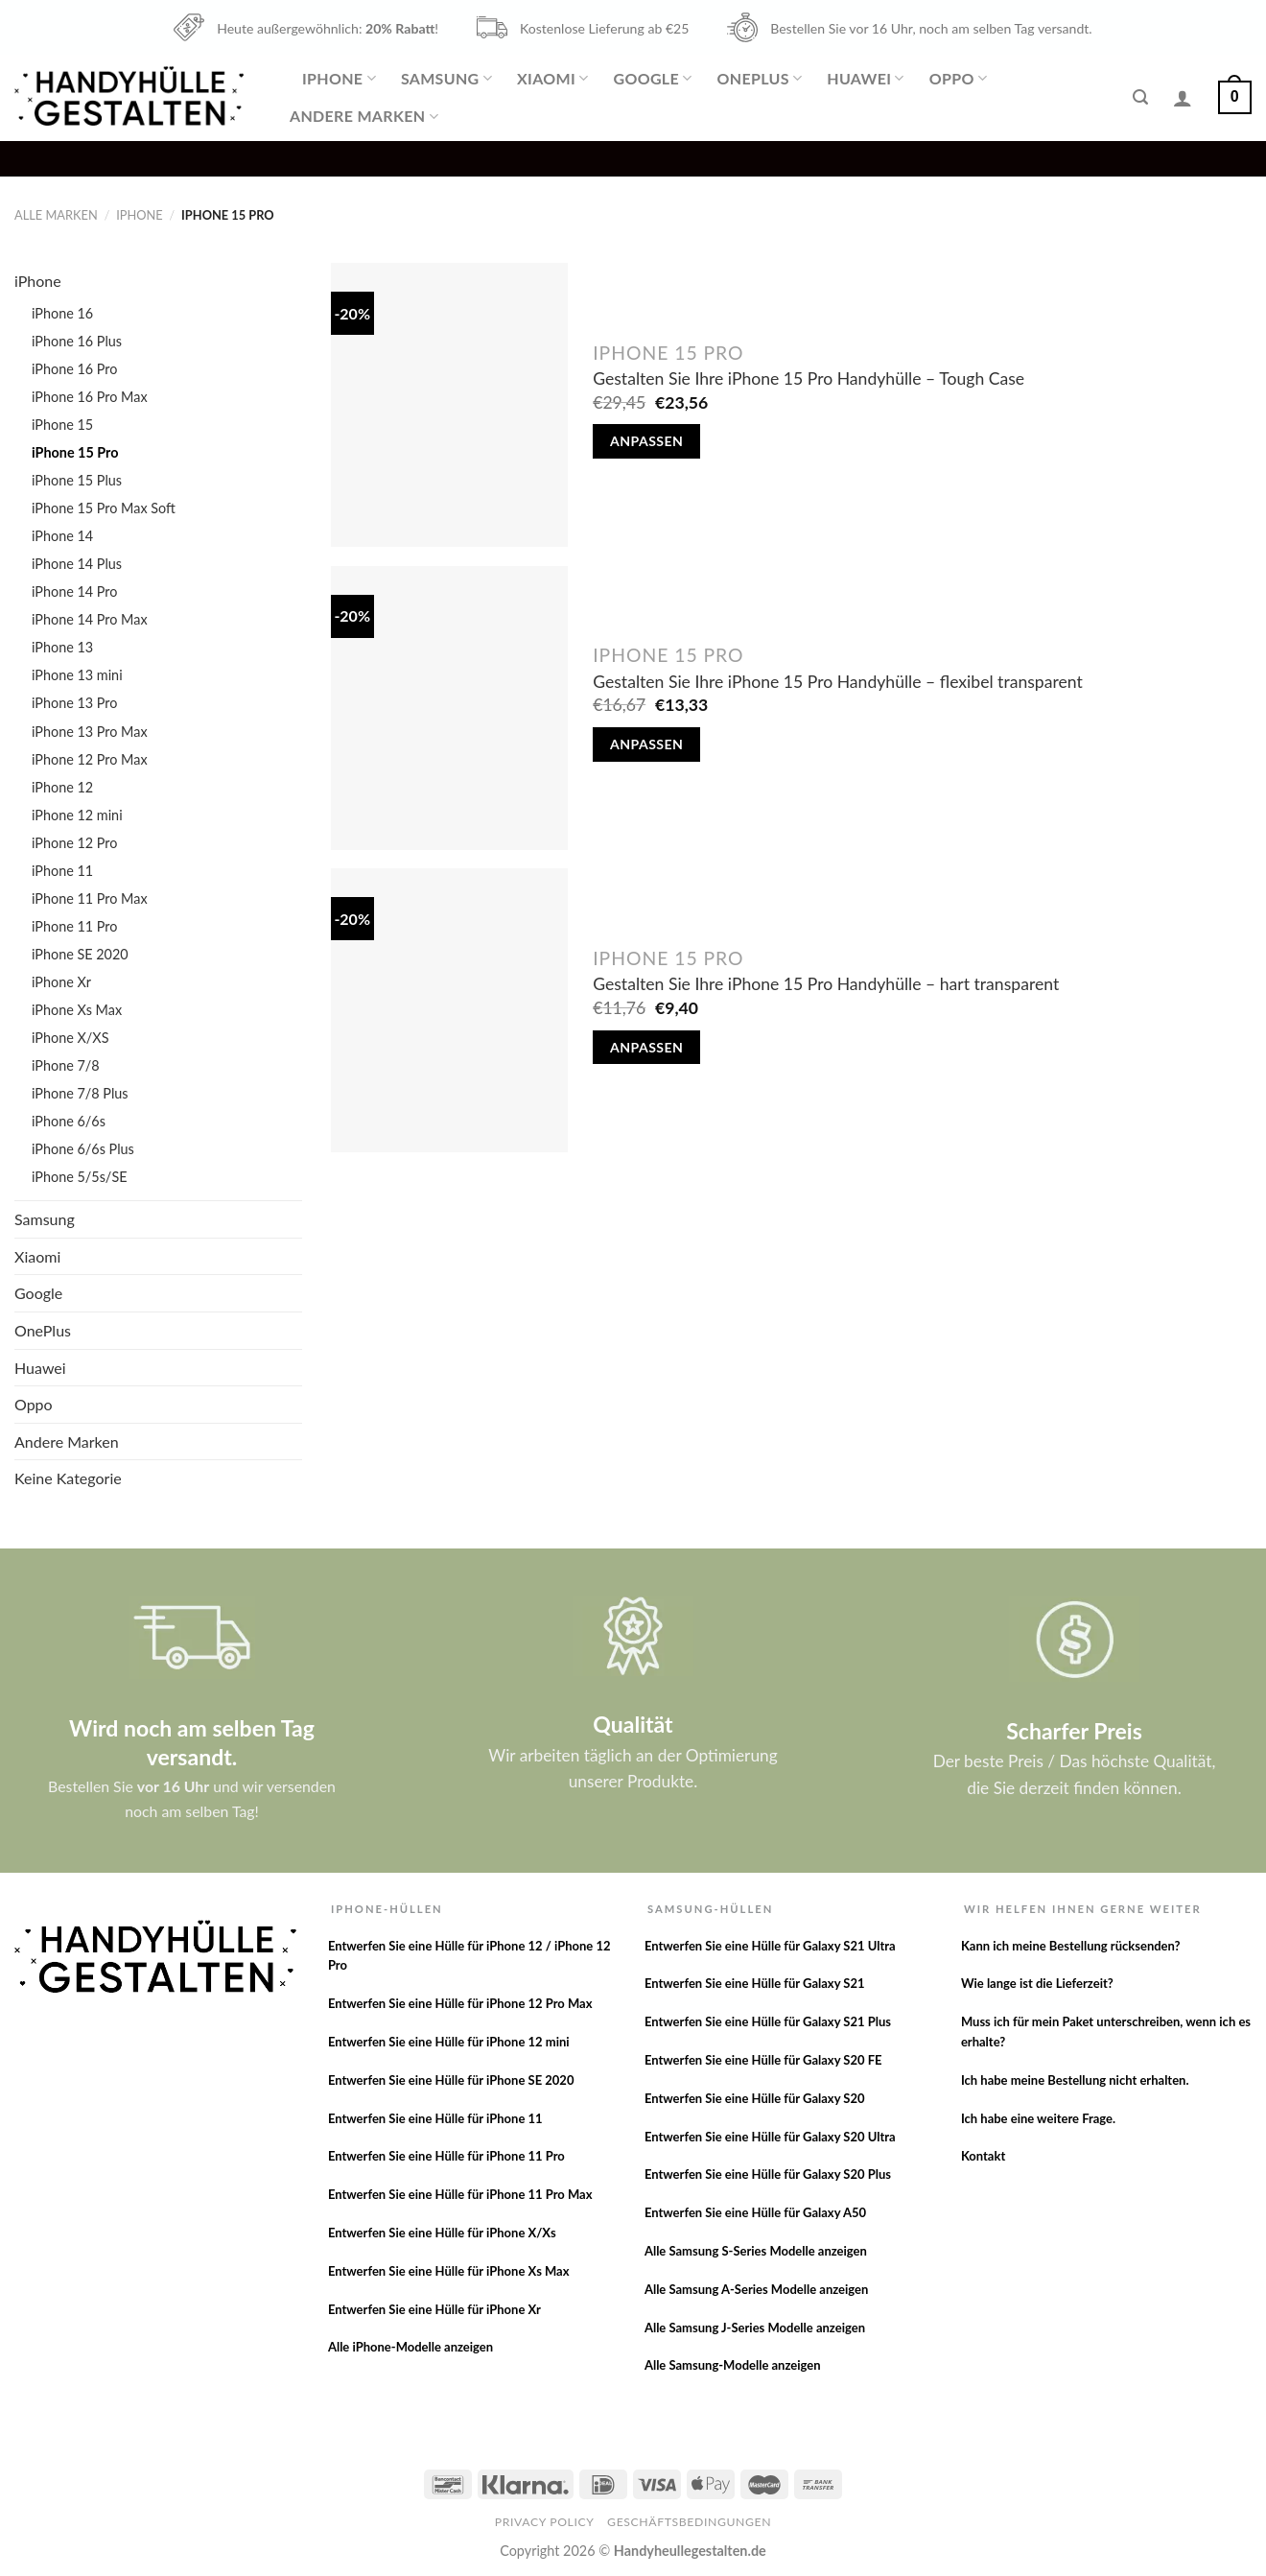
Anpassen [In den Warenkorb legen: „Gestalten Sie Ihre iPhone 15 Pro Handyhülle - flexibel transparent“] (646, 744)
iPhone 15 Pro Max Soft (104, 508)
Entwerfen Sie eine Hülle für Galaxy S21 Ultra (770, 1945)
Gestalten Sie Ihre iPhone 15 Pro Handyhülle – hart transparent (826, 984)
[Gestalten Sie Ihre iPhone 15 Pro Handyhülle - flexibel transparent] (449, 708)
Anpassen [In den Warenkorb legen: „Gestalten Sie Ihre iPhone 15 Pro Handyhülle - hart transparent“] (646, 1047)
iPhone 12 (62, 787)
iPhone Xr (61, 982)
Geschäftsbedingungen (689, 2522)
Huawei (865, 78)
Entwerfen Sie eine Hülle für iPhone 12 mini (449, 2041)
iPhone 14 (62, 536)
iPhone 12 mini (77, 815)
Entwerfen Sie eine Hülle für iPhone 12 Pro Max (460, 2003)
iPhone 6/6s (69, 1121)
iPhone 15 (62, 424)
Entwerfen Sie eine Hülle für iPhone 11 (435, 2118)
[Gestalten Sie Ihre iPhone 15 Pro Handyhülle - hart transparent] (449, 1010)
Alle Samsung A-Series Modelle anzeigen (756, 2289)
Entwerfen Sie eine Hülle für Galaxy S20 (755, 2098)
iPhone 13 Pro (74, 703)
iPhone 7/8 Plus (80, 1093)
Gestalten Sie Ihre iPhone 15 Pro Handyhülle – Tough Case (808, 378)
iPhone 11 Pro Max (90, 898)
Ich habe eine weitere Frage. (1038, 2118)
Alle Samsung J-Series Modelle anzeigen (755, 2327)
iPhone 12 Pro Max (90, 759)
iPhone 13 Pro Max (90, 731)
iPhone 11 (62, 871)
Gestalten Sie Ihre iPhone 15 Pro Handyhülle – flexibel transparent (838, 682)
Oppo (958, 78)
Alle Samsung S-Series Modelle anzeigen (756, 2250)
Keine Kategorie (68, 1478)
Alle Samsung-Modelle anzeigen (733, 2365)
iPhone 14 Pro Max (90, 619)
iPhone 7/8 (66, 1065)
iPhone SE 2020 (80, 954)
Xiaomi (552, 78)
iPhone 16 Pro (74, 369)
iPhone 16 (62, 313)
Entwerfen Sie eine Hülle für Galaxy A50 (755, 2212)
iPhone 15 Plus (77, 480)
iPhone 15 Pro (75, 452)
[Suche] (1140, 97)
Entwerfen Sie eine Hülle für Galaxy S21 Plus (768, 2021)
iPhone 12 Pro (74, 843)
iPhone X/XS (70, 1037)
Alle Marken (56, 215)
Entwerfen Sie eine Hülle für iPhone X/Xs (442, 2232)
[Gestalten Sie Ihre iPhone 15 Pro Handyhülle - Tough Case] (449, 405)
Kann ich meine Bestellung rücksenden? (1071, 1945)
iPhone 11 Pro (74, 926)
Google (652, 78)
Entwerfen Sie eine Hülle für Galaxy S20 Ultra (770, 2136)
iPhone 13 (62, 647)
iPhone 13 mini (77, 675)
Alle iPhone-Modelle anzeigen (410, 2346)
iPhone (339, 78)
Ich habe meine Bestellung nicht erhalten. (1075, 2080)
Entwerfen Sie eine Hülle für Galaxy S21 (755, 1983)
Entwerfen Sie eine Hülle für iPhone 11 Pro (446, 2155)
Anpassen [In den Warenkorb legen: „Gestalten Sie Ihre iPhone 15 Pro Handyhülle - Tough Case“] (646, 441)
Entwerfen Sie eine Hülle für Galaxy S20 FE (763, 2060)
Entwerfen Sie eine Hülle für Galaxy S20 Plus (768, 2174)
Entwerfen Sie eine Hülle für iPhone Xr (434, 2309)
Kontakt (983, 2155)
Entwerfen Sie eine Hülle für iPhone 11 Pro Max (460, 2194)
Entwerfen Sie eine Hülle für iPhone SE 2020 (451, 2080)
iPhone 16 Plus (77, 341)
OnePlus (760, 78)
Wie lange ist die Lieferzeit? (1037, 1983)
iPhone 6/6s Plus (83, 1149)
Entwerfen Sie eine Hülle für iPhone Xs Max (449, 2271)
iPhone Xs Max (77, 1010)
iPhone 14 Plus (77, 563)
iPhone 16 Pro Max (90, 397)
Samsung (446, 78)
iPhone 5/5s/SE (80, 1177)
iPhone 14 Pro (74, 591)
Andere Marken (364, 116)
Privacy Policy (545, 2522)
